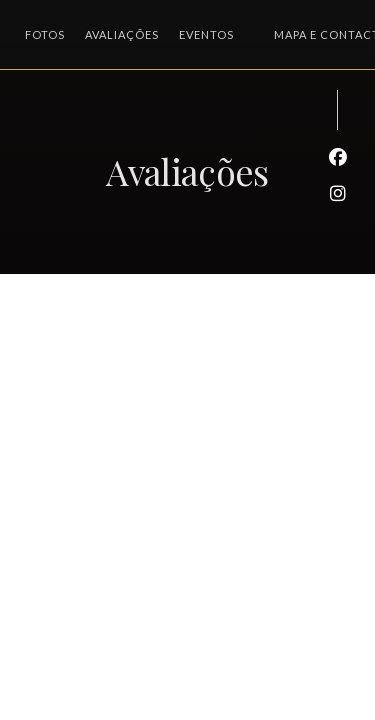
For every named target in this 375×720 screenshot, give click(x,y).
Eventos (206, 34)
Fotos (45, 34)
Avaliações (122, 34)
